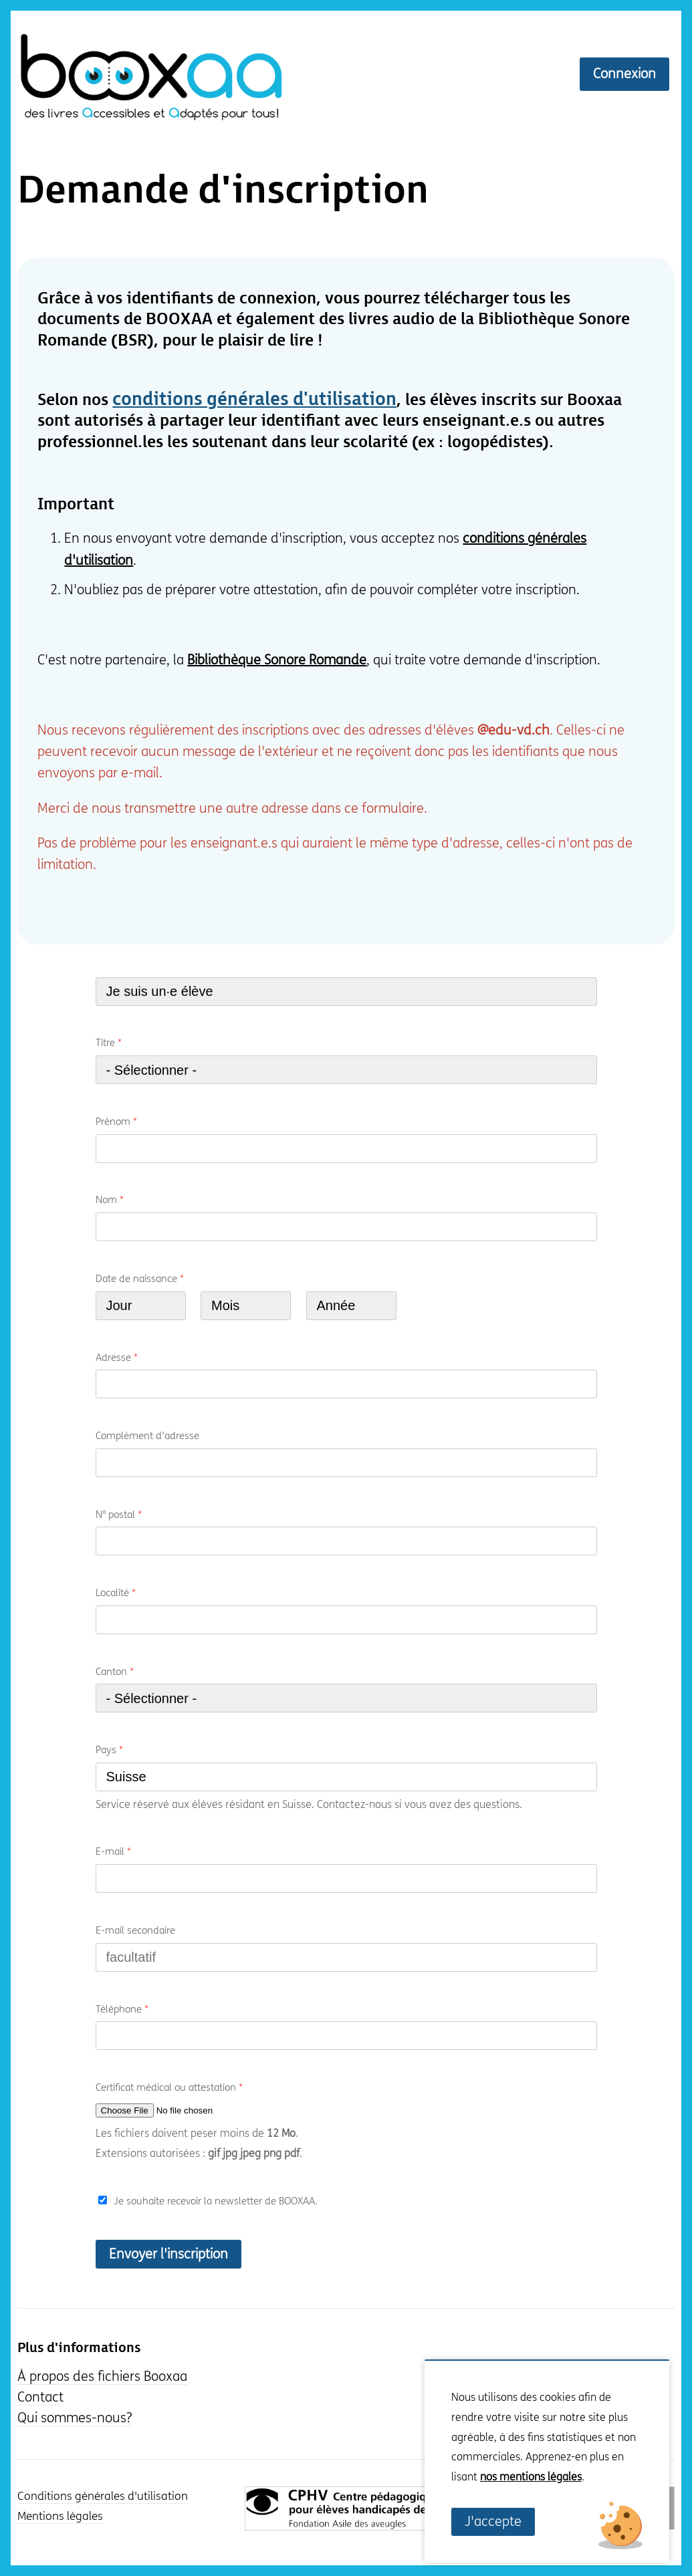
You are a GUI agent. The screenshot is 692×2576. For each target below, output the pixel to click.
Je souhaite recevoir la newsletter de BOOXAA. (216, 2201)
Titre (109, 1043)
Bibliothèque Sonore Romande (276, 660)
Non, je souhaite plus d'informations (527, 2497)
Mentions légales (60, 2516)
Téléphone (122, 2009)
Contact (40, 2397)
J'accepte (493, 2521)
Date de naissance (140, 1279)
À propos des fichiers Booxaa (102, 2376)
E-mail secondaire (135, 1930)
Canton (115, 1672)
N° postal (119, 1515)
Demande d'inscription (223, 191)
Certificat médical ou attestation (169, 2087)
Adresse (117, 1357)
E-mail (113, 1851)
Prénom (116, 1122)
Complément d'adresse (147, 1436)
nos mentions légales (531, 2476)
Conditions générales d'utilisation (102, 2496)
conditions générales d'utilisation (254, 399)
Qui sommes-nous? (74, 2418)
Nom (110, 1200)
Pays (109, 1750)
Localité (116, 1593)
